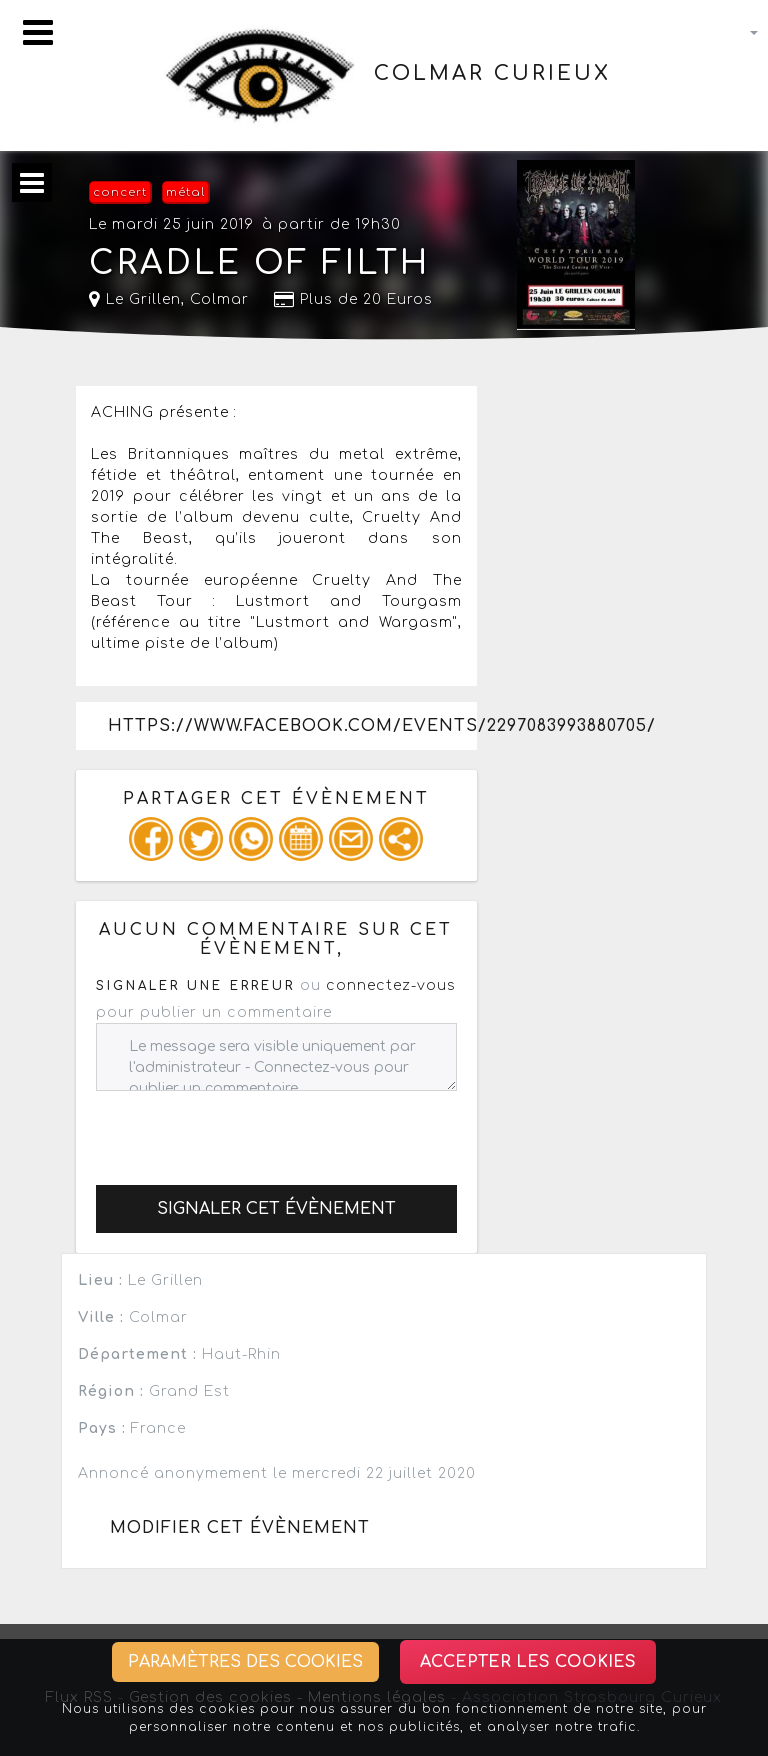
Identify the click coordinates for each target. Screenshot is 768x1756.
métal (185, 192)
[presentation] (248, 1130)
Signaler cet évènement (276, 1209)
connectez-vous (391, 985)
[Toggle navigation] (38, 32)
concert (120, 192)
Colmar (219, 299)
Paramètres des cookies (245, 1662)
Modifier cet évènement (240, 1528)
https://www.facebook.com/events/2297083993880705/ (292, 726)
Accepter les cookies (528, 1662)
